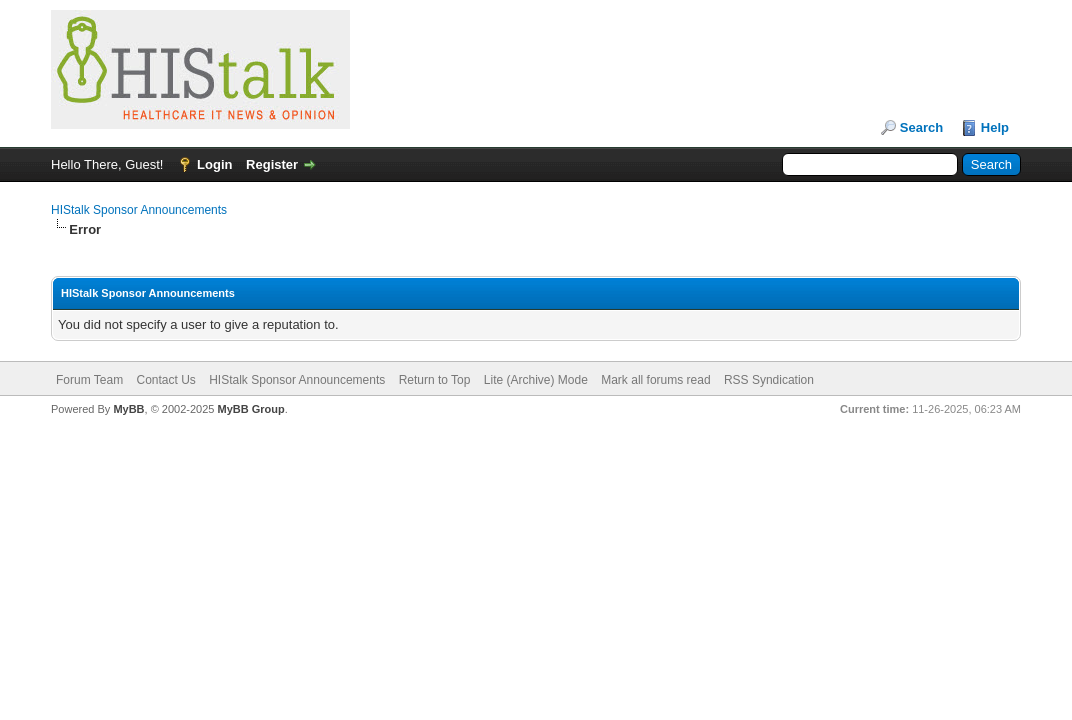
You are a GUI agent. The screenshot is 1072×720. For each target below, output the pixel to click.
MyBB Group (250, 409)
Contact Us (165, 380)
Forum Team (89, 380)
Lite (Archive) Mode (536, 380)
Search (921, 127)
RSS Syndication (769, 380)
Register (272, 164)
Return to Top (435, 380)
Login (214, 164)
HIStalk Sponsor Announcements (139, 210)
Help (995, 127)
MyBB (128, 409)
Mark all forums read (655, 380)
